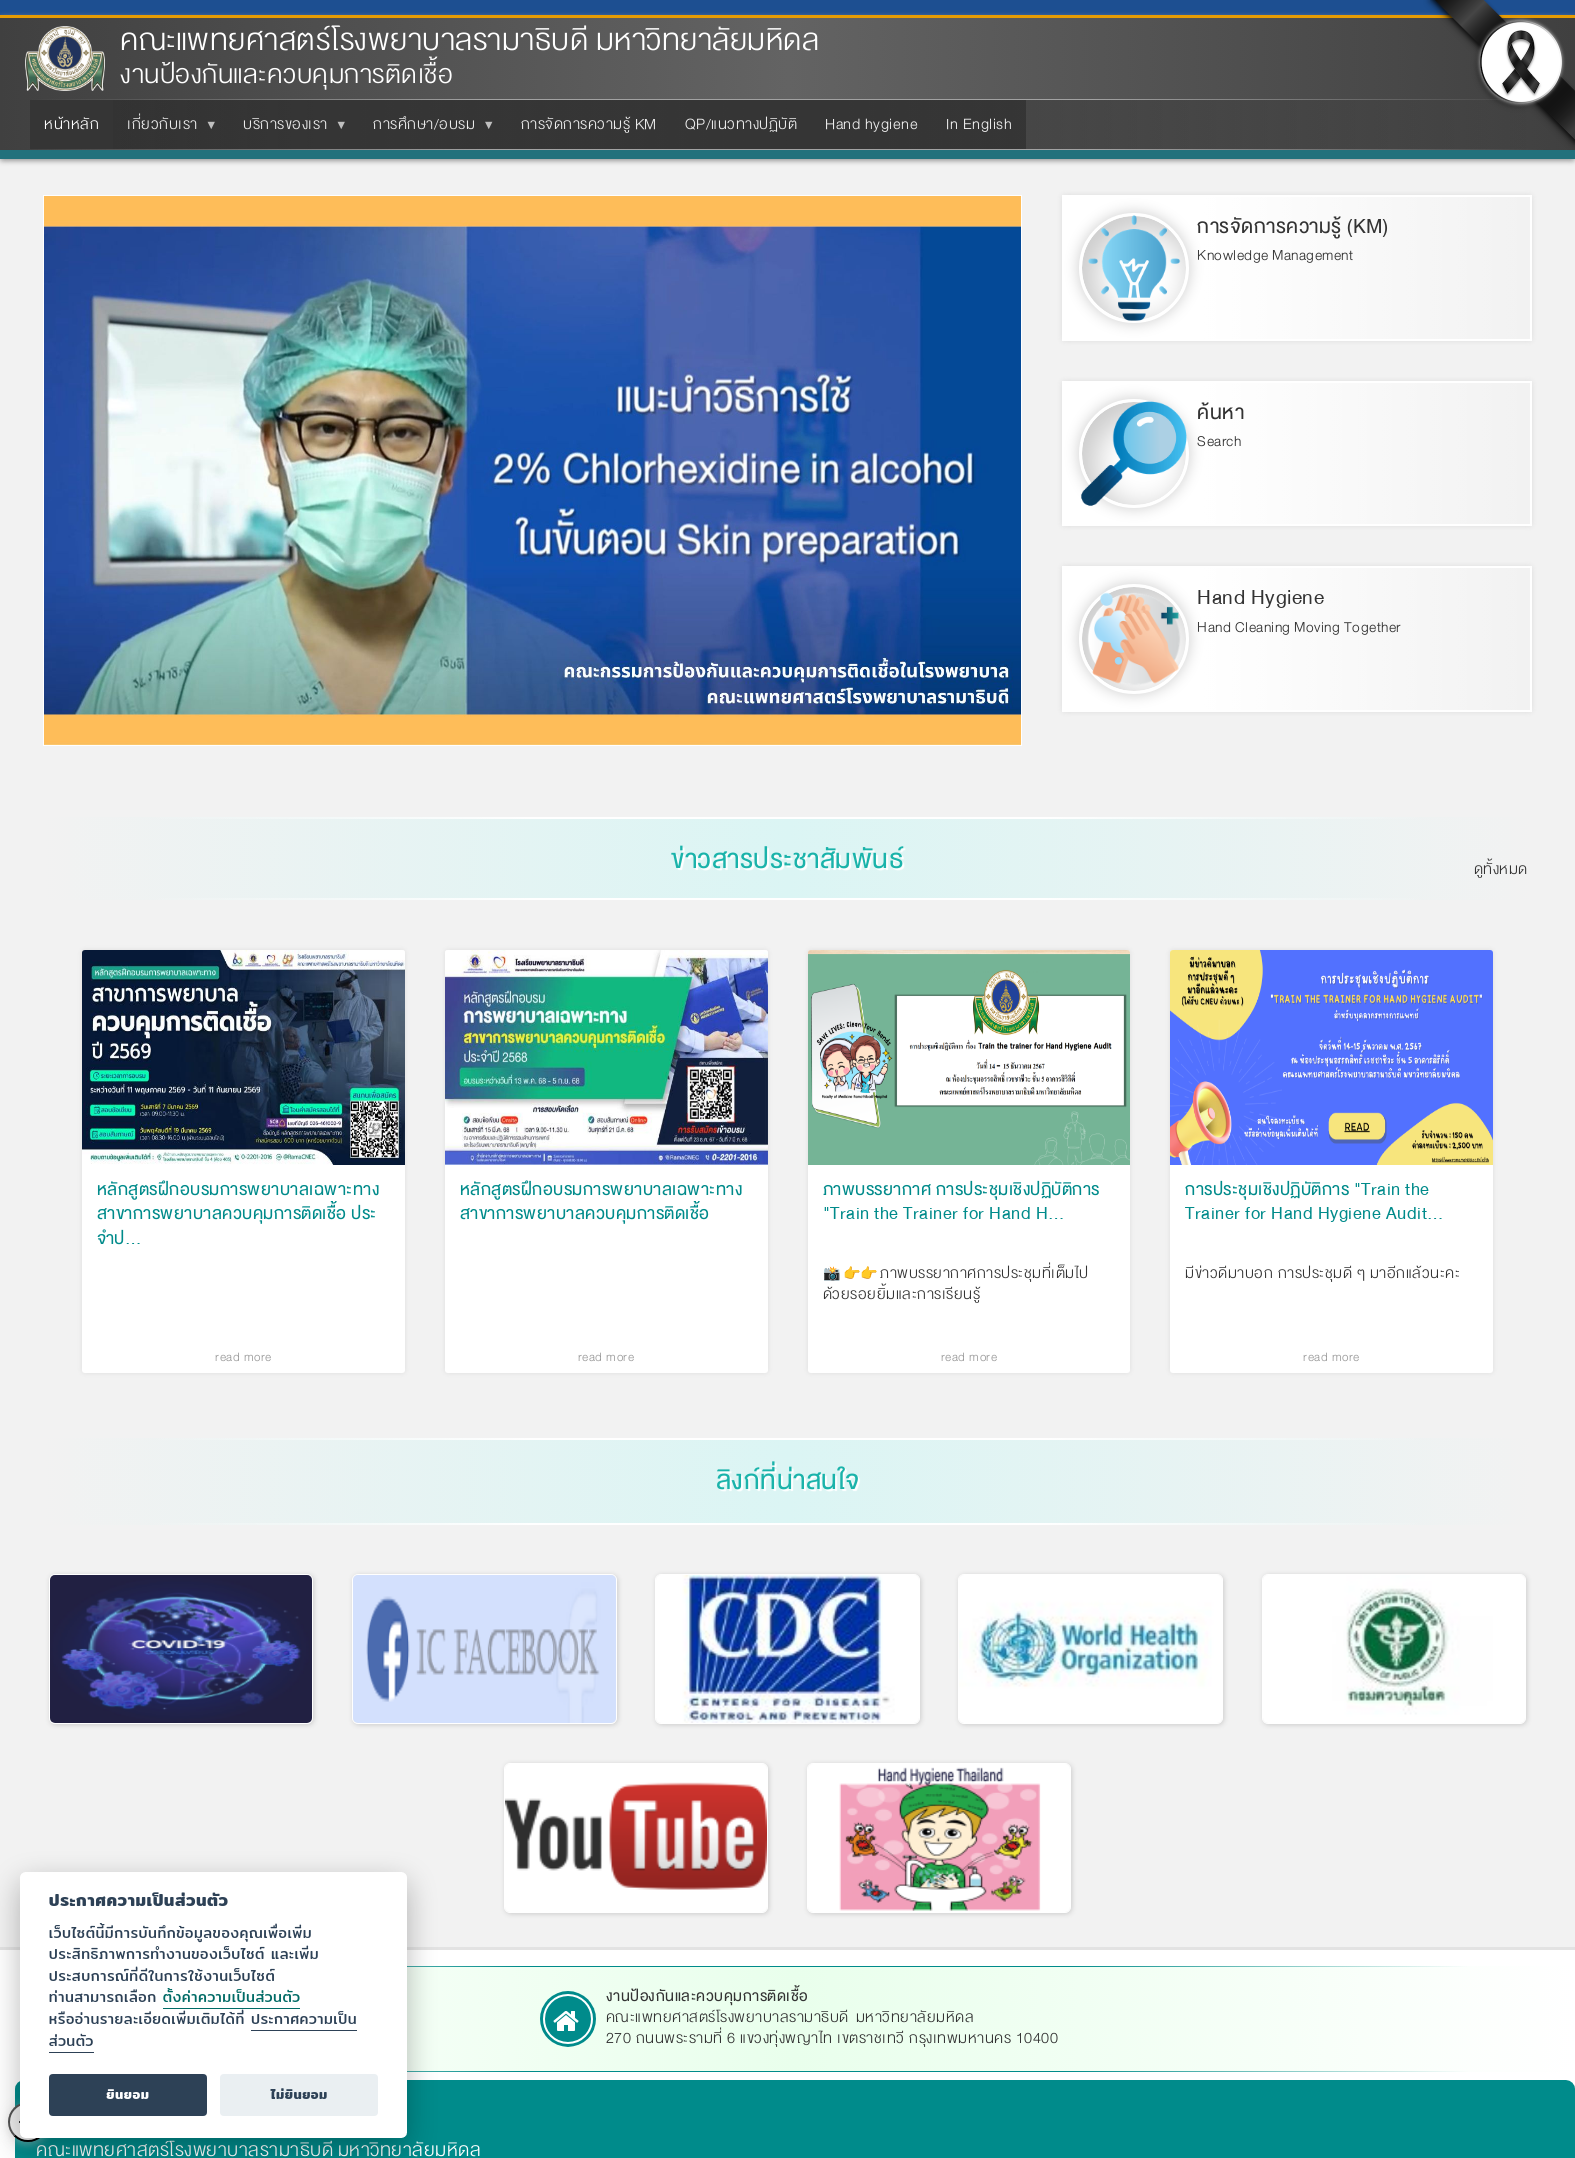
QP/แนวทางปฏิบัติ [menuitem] (741, 124)
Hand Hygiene (1260, 597)
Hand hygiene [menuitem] (871, 124)
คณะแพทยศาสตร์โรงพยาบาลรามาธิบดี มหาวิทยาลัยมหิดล (469, 40)
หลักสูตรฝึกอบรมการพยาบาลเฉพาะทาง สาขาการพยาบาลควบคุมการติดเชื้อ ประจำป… (238, 1214)
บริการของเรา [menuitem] (289, 130)
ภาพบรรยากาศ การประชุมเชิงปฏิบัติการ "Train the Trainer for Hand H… (961, 1203)
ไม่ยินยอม (299, 2094)
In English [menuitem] (979, 124)
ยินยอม (127, 2094)
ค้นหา (1220, 412)
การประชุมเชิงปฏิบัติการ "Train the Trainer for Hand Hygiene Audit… (1314, 1203)
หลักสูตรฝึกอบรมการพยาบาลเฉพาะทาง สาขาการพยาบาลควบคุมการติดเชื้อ (601, 1203)
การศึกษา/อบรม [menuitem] (428, 130)
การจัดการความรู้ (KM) (1292, 226)
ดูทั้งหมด (1501, 869)
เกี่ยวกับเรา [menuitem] (166, 130)
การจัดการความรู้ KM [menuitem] (589, 124)
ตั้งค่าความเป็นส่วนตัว (232, 1996)
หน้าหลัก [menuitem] (71, 124)
